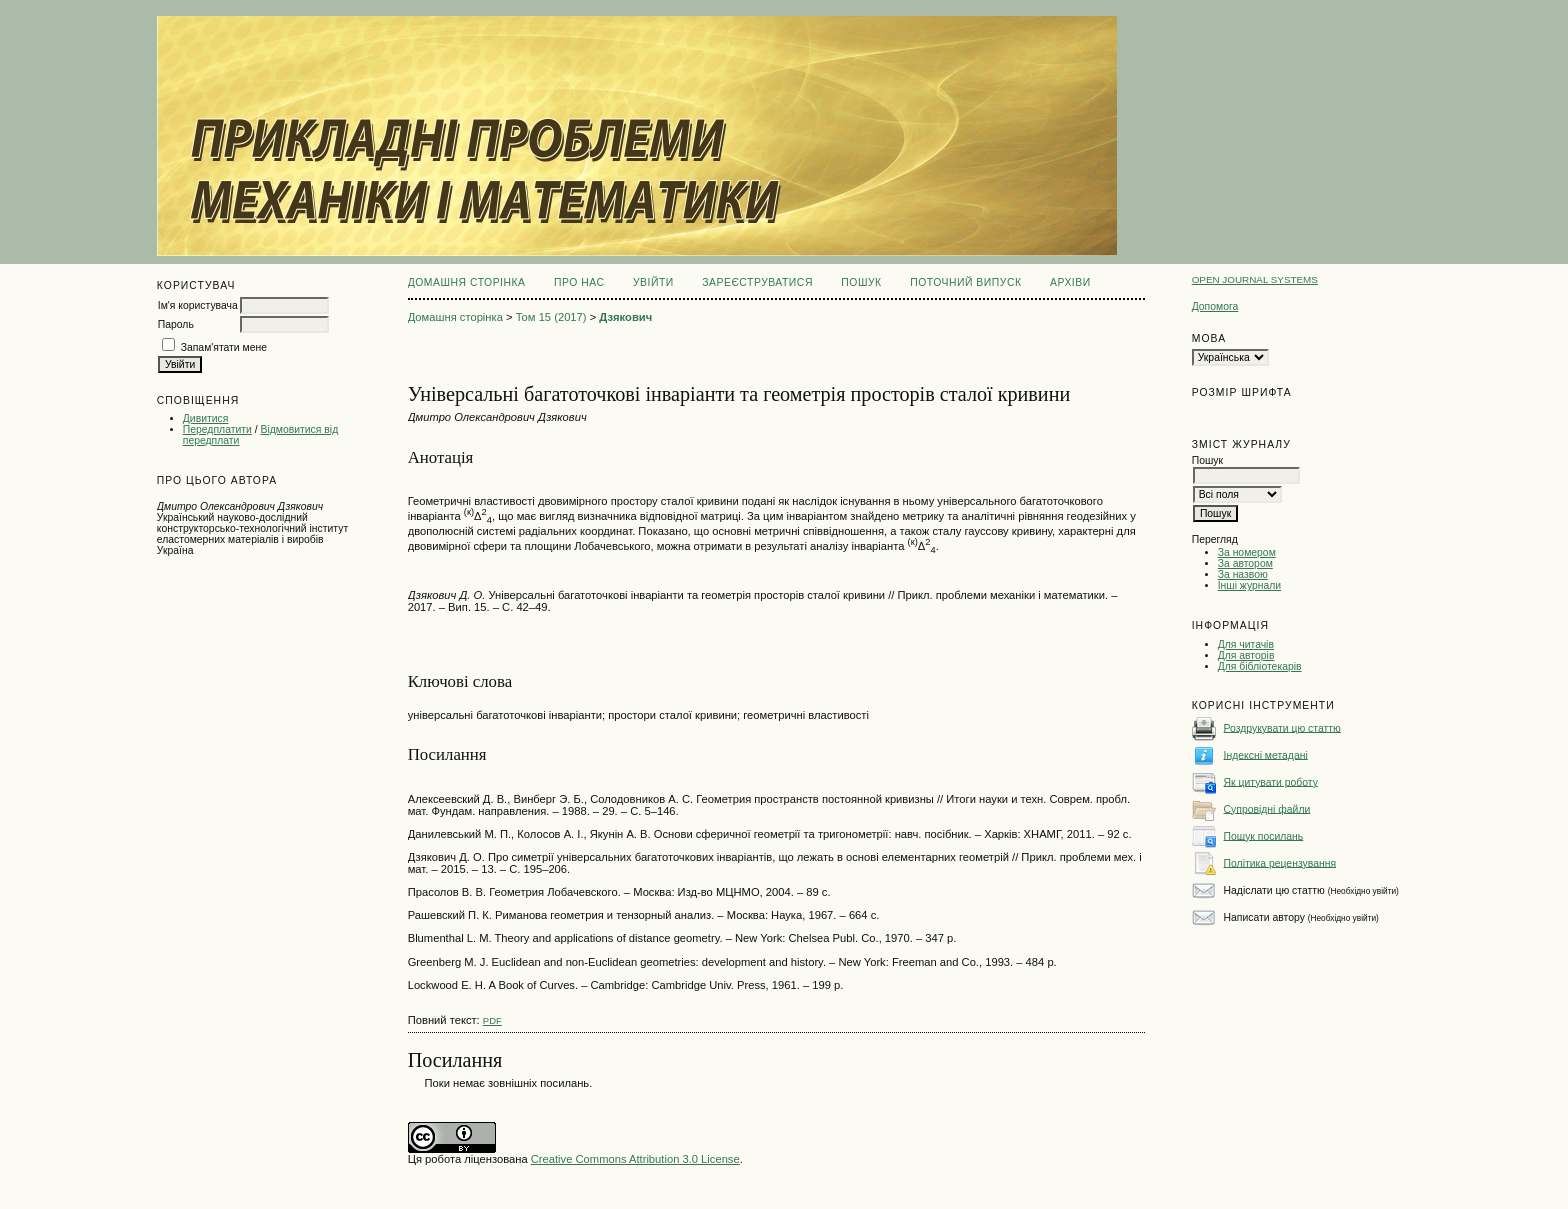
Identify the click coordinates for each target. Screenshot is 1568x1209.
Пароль (176, 324)
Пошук (861, 282)
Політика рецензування (1280, 862)
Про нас (579, 282)
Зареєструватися (757, 282)
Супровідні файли (1267, 808)
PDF (492, 1020)
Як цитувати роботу (1271, 781)
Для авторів (1246, 655)
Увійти (653, 282)
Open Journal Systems (1255, 279)
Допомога (1215, 306)
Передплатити (217, 429)
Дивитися (206, 418)
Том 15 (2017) (551, 317)
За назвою (1243, 574)
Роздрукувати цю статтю (1282, 727)
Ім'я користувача (198, 305)
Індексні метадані (1266, 754)
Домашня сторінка (467, 282)
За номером (1247, 552)
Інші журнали (1249, 585)
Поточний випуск (965, 282)
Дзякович (625, 317)
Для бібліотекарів (1260, 666)
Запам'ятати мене (224, 347)
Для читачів (1246, 644)
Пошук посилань (1264, 835)
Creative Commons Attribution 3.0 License (635, 1159)
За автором (1245, 563)
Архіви (1070, 282)
